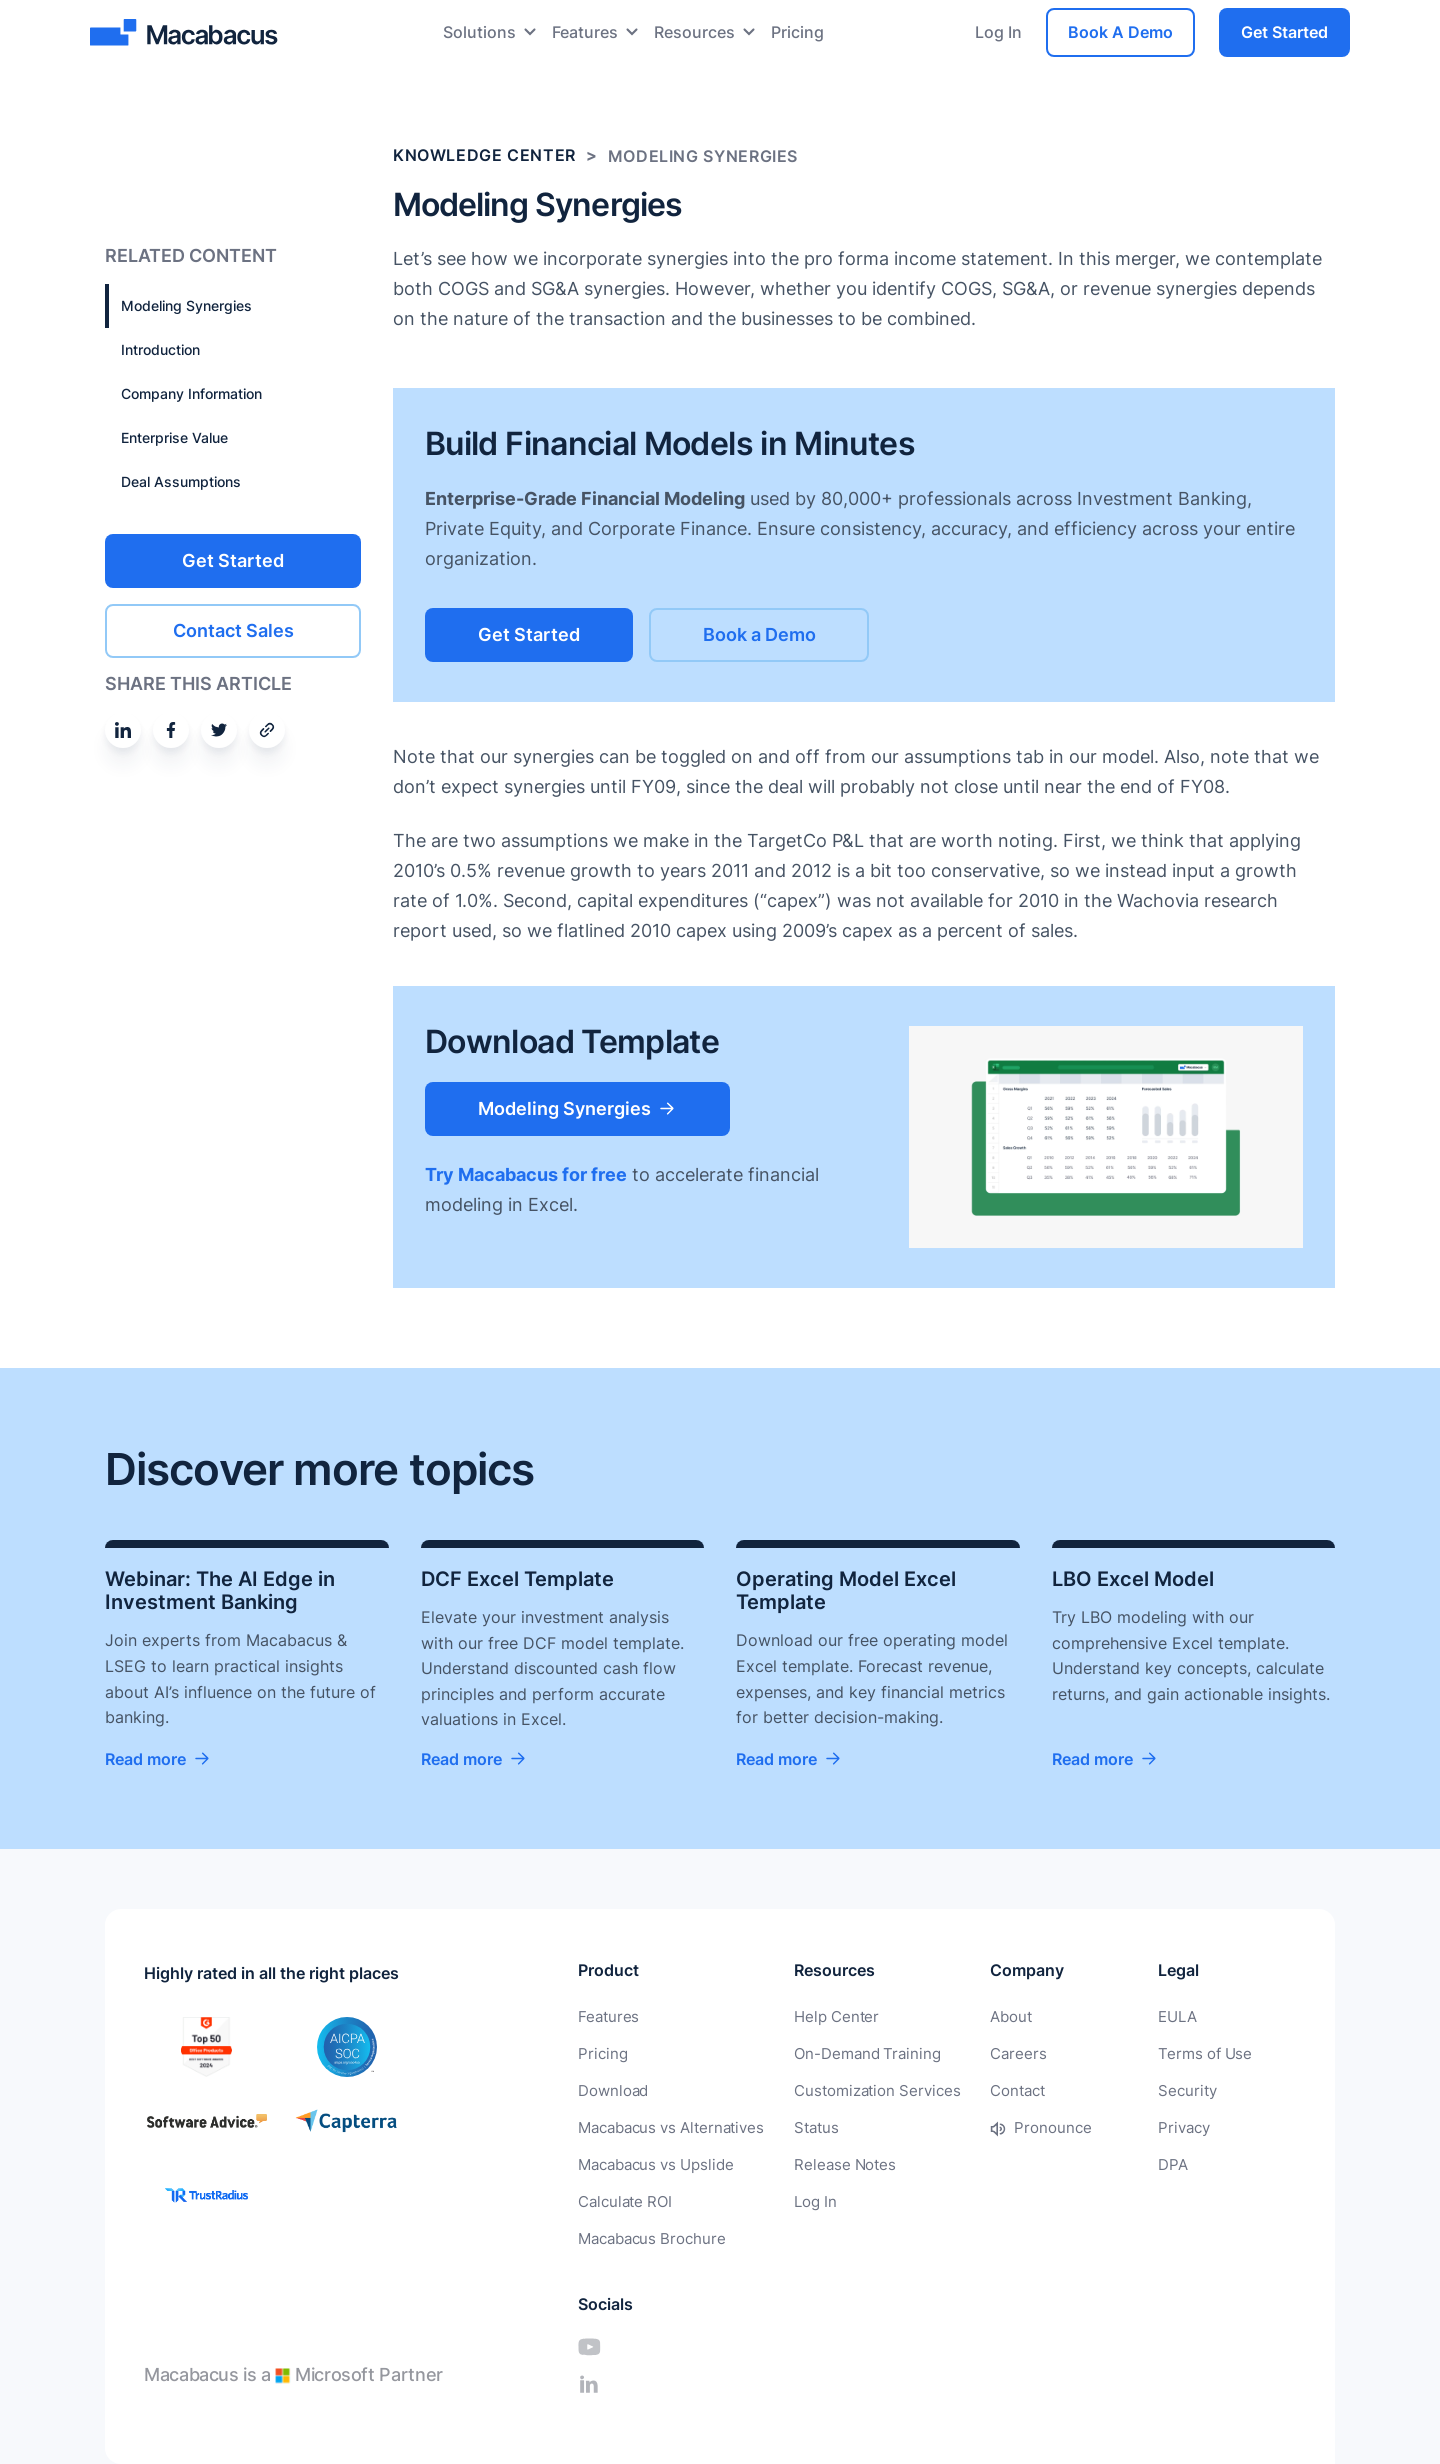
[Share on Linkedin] (123, 729)
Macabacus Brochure (647, 2233)
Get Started (1284, 32)
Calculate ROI (622, 2197)
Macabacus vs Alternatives (666, 2125)
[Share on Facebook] (171, 729)
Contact (993, 2089)
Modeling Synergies (186, 305)
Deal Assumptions (181, 481)
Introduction (160, 349)
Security (1118, 2089)
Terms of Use (1134, 2053)
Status (805, 2125)
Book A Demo (1120, 32)
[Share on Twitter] (219, 729)
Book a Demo (785, 633)
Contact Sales (233, 629)
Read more (145, 1760)
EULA (1109, 2017)
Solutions (479, 32)
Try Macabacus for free (526, 1173)
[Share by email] (267, 729)
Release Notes (831, 2161)
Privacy (1115, 2125)
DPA (1104, 2161)
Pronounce (1026, 2125)
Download (610, 2089)
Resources (694, 32)
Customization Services (860, 2089)
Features (585, 32)
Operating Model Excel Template (846, 1591)
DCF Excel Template (517, 1579)
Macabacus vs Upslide (652, 2161)
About (986, 2017)
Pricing (797, 32)
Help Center (823, 2017)
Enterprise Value (174, 437)
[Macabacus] (186, 32)
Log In (998, 32)
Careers (992, 2053)
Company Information (191, 393)
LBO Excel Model (1133, 1579)
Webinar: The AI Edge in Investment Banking (220, 1591)
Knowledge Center (484, 156)
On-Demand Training (852, 2053)
